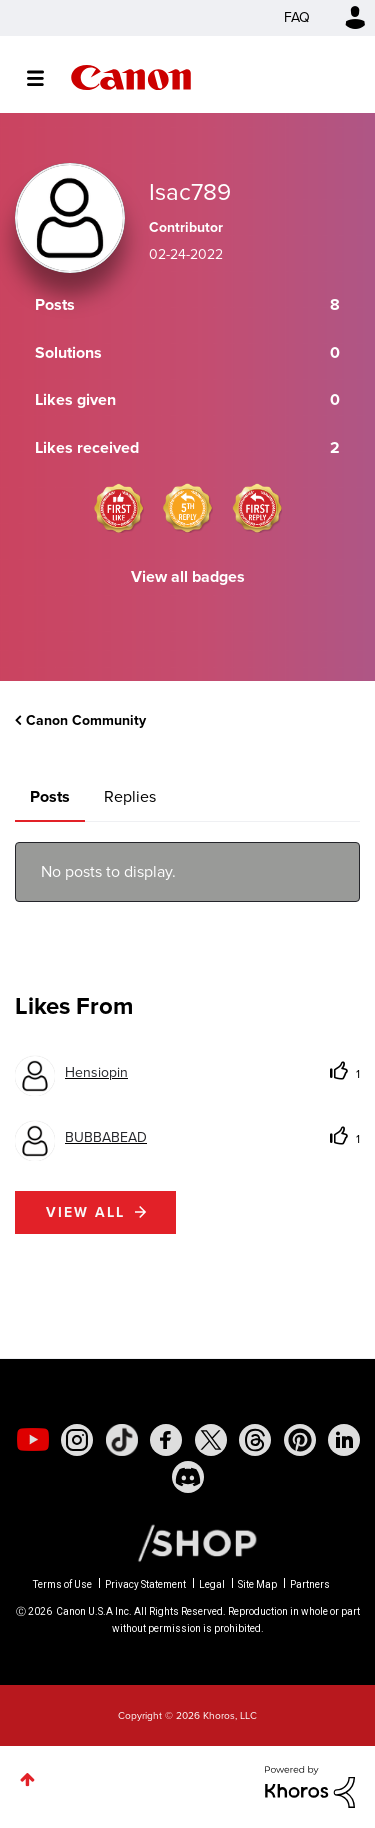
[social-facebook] (166, 1440)
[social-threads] (255, 1440)
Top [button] (27, 1779)
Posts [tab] (50, 796)
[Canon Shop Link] (187, 1541)
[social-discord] (188, 1477)
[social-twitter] (211, 1440)
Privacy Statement (145, 1584)
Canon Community (131, 77)
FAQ (297, 17)
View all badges (188, 576)
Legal (212, 1584)
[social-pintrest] (300, 1440)
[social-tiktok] (122, 1440)
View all (85, 1212)
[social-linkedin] (344, 1440)
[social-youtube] (33, 1440)
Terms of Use (62, 1584)
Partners (310, 1584)
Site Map (257, 1584)
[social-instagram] (77, 1440)
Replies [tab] (130, 796)
